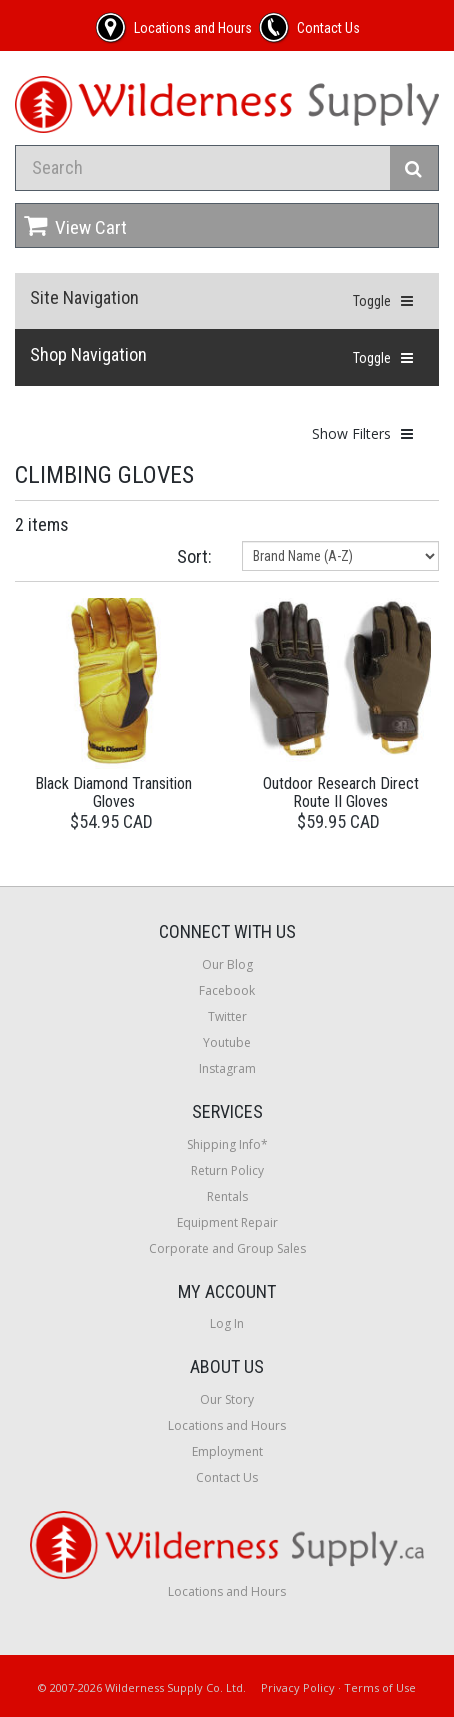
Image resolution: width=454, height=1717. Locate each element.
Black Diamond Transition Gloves (113, 792)
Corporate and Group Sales (227, 1248)
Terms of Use (380, 1687)
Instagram (227, 1068)
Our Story (227, 1399)
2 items (42, 524)
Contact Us (227, 1477)
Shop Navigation (88, 354)
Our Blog (227, 964)
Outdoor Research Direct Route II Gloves (341, 792)
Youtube (227, 1042)
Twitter (227, 1016)
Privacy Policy (298, 1687)
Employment (227, 1451)
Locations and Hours (227, 1425)
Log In (227, 1323)
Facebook (227, 990)
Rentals (227, 1196)
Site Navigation (84, 297)
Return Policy (227, 1170)
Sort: (194, 556)
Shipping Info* (227, 1144)
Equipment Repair (227, 1222)
